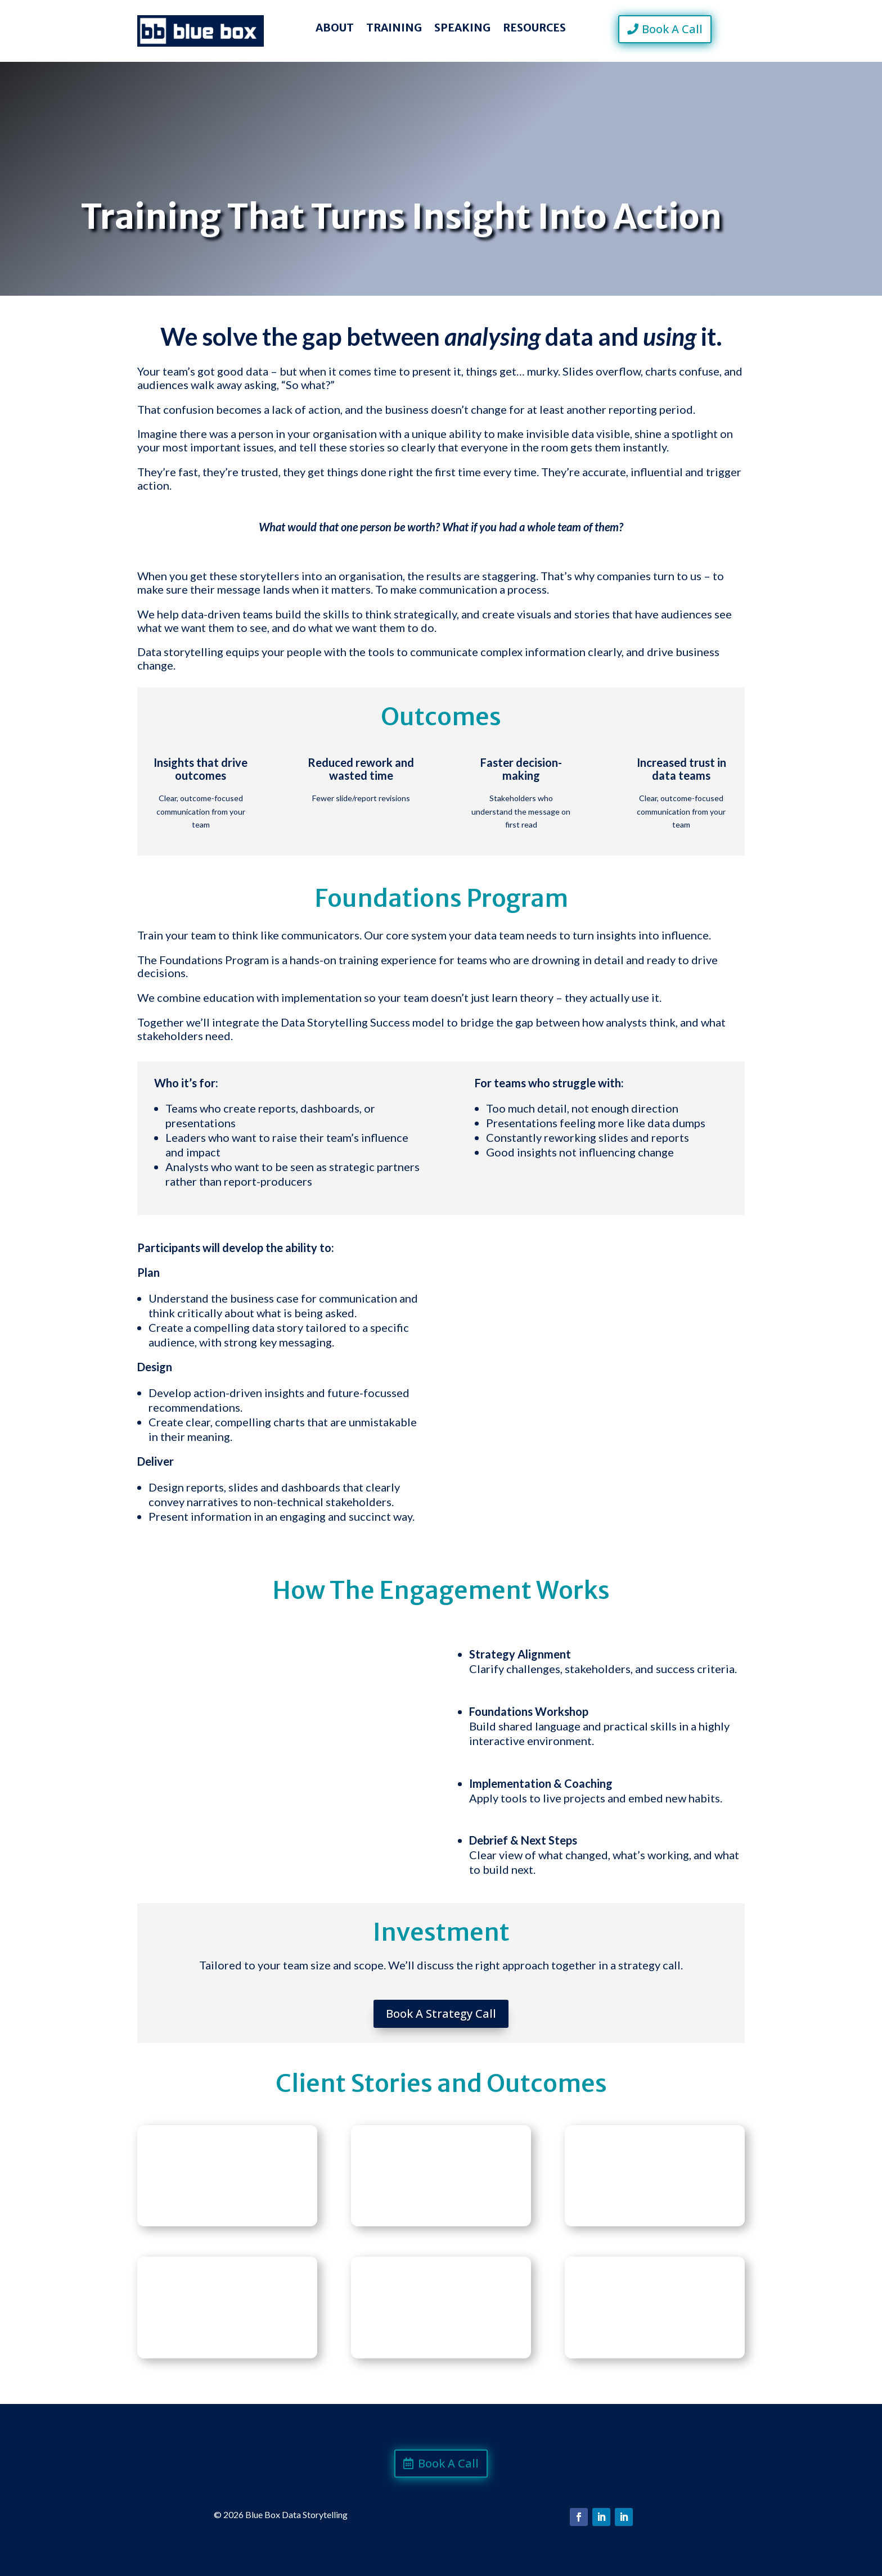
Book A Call (672, 29)
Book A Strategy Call (441, 2013)
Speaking (462, 29)
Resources (534, 29)
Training (394, 29)
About (335, 29)
